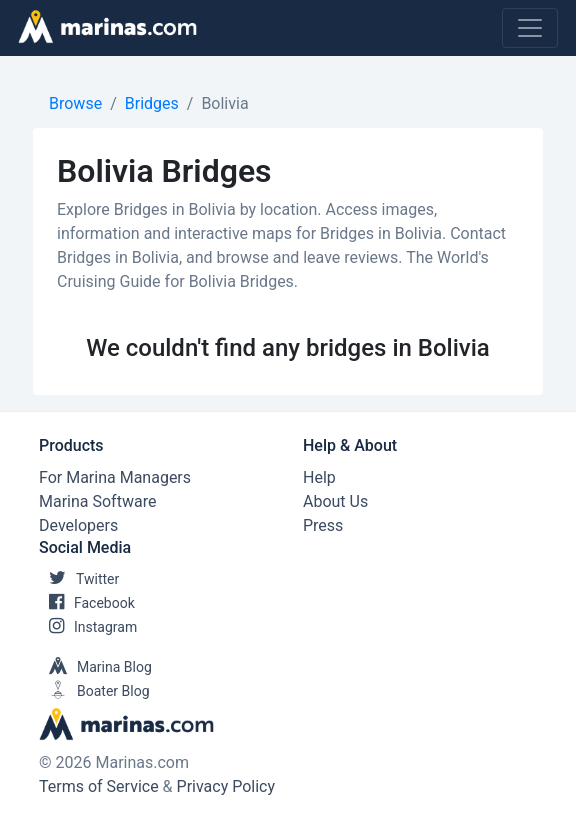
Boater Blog (94, 691)
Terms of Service (99, 786)
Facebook (87, 603)
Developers (78, 525)
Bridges (152, 103)
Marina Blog (95, 667)
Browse (75, 103)
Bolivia (224, 103)
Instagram (88, 627)
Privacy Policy (226, 786)
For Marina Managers (115, 477)
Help (319, 477)
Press (323, 525)
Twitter (79, 579)
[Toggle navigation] (530, 28)
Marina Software (97, 501)
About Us (335, 501)
